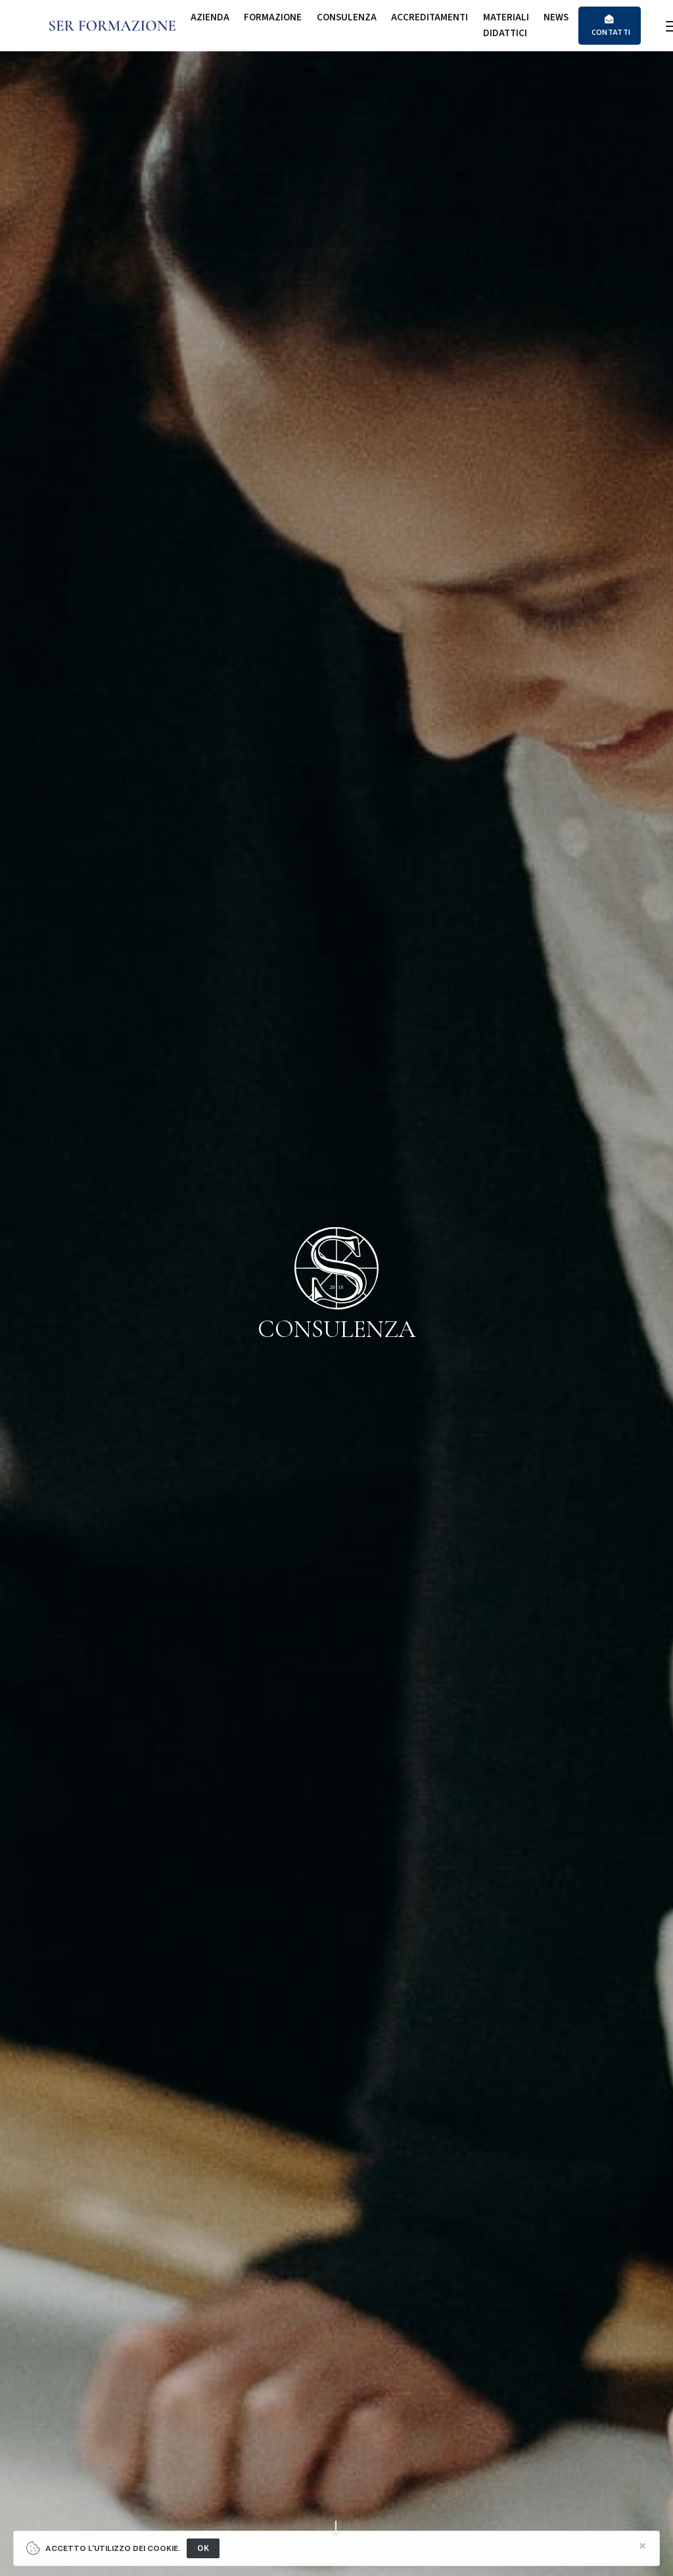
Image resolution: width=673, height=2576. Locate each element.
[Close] (642, 2546)
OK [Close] (203, 2548)
